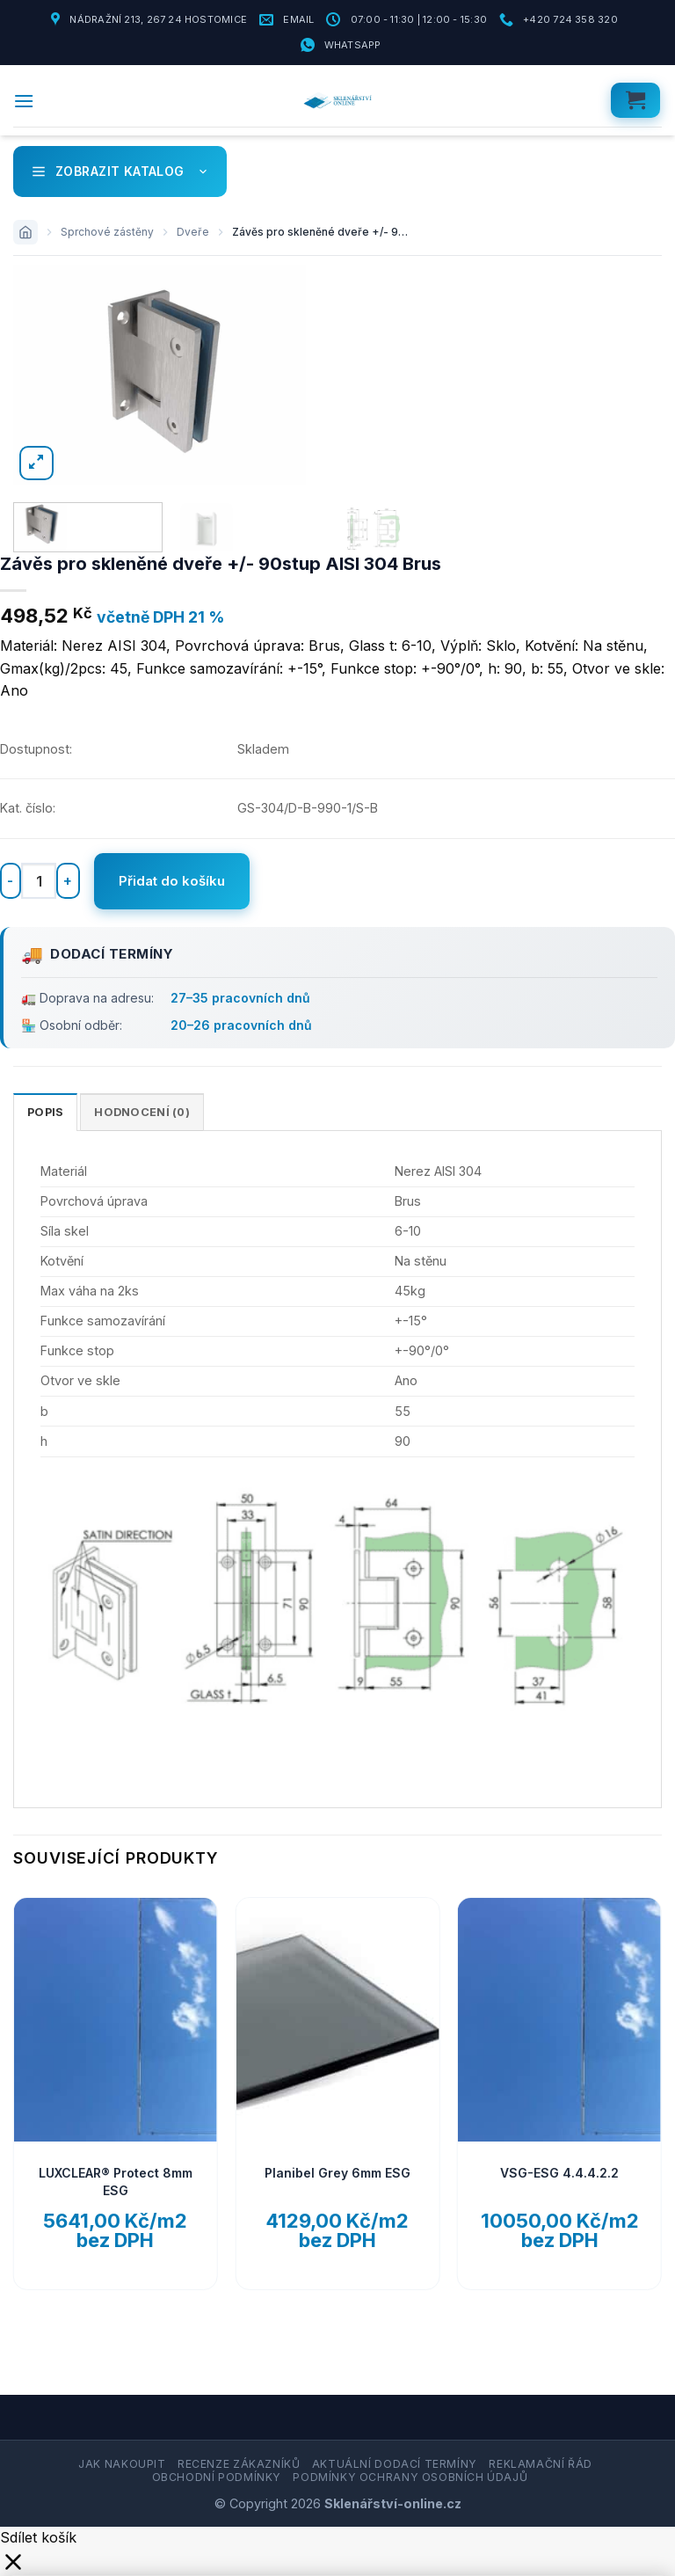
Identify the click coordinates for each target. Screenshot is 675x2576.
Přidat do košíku (172, 880)
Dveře (193, 231)
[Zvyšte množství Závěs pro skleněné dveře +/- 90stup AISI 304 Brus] (68, 881)
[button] (23, 100)
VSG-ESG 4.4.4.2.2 (559, 2172)
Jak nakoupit (121, 2464)
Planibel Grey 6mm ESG (337, 2172)
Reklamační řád (540, 2464)
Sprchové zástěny (107, 231)
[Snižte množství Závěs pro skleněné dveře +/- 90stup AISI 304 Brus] (10, 881)
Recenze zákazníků (239, 2464)
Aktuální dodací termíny (394, 2464)
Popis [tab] (45, 1112)
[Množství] (38, 880)
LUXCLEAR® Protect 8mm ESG (115, 2181)
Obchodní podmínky (216, 2477)
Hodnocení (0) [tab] (141, 1112)
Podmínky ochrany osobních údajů (410, 2477)
